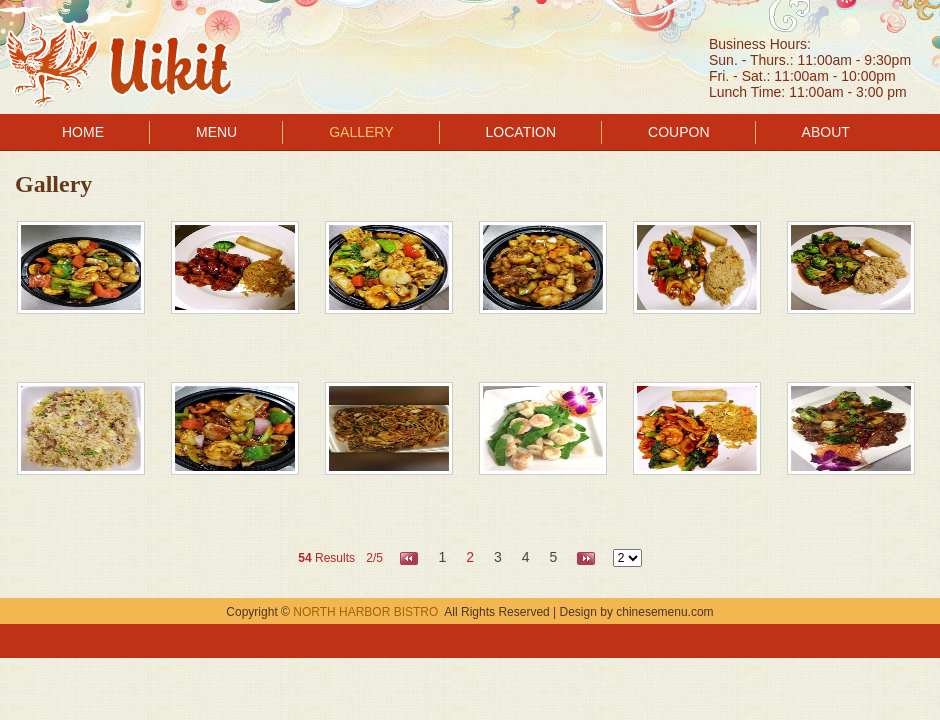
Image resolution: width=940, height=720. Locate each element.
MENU (216, 132)
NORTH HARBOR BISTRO (365, 612)
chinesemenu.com (664, 612)
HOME (83, 132)
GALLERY (361, 132)
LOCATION (521, 132)
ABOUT (826, 132)
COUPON (678, 132)
